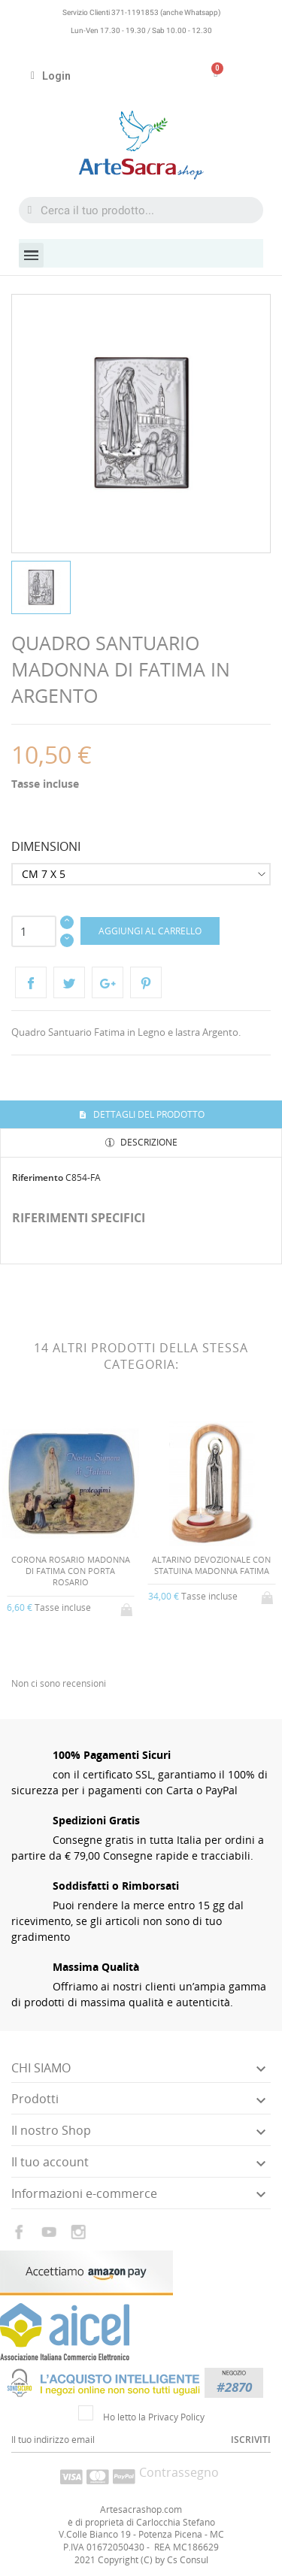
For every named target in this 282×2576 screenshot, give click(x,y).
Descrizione (147, 1142)
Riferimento (37, 1177)
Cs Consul (187, 2559)
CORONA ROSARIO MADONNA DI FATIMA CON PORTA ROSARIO (70, 1571)
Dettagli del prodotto (148, 1114)
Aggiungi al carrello (150, 931)
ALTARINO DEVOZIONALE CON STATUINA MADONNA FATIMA (211, 1565)
